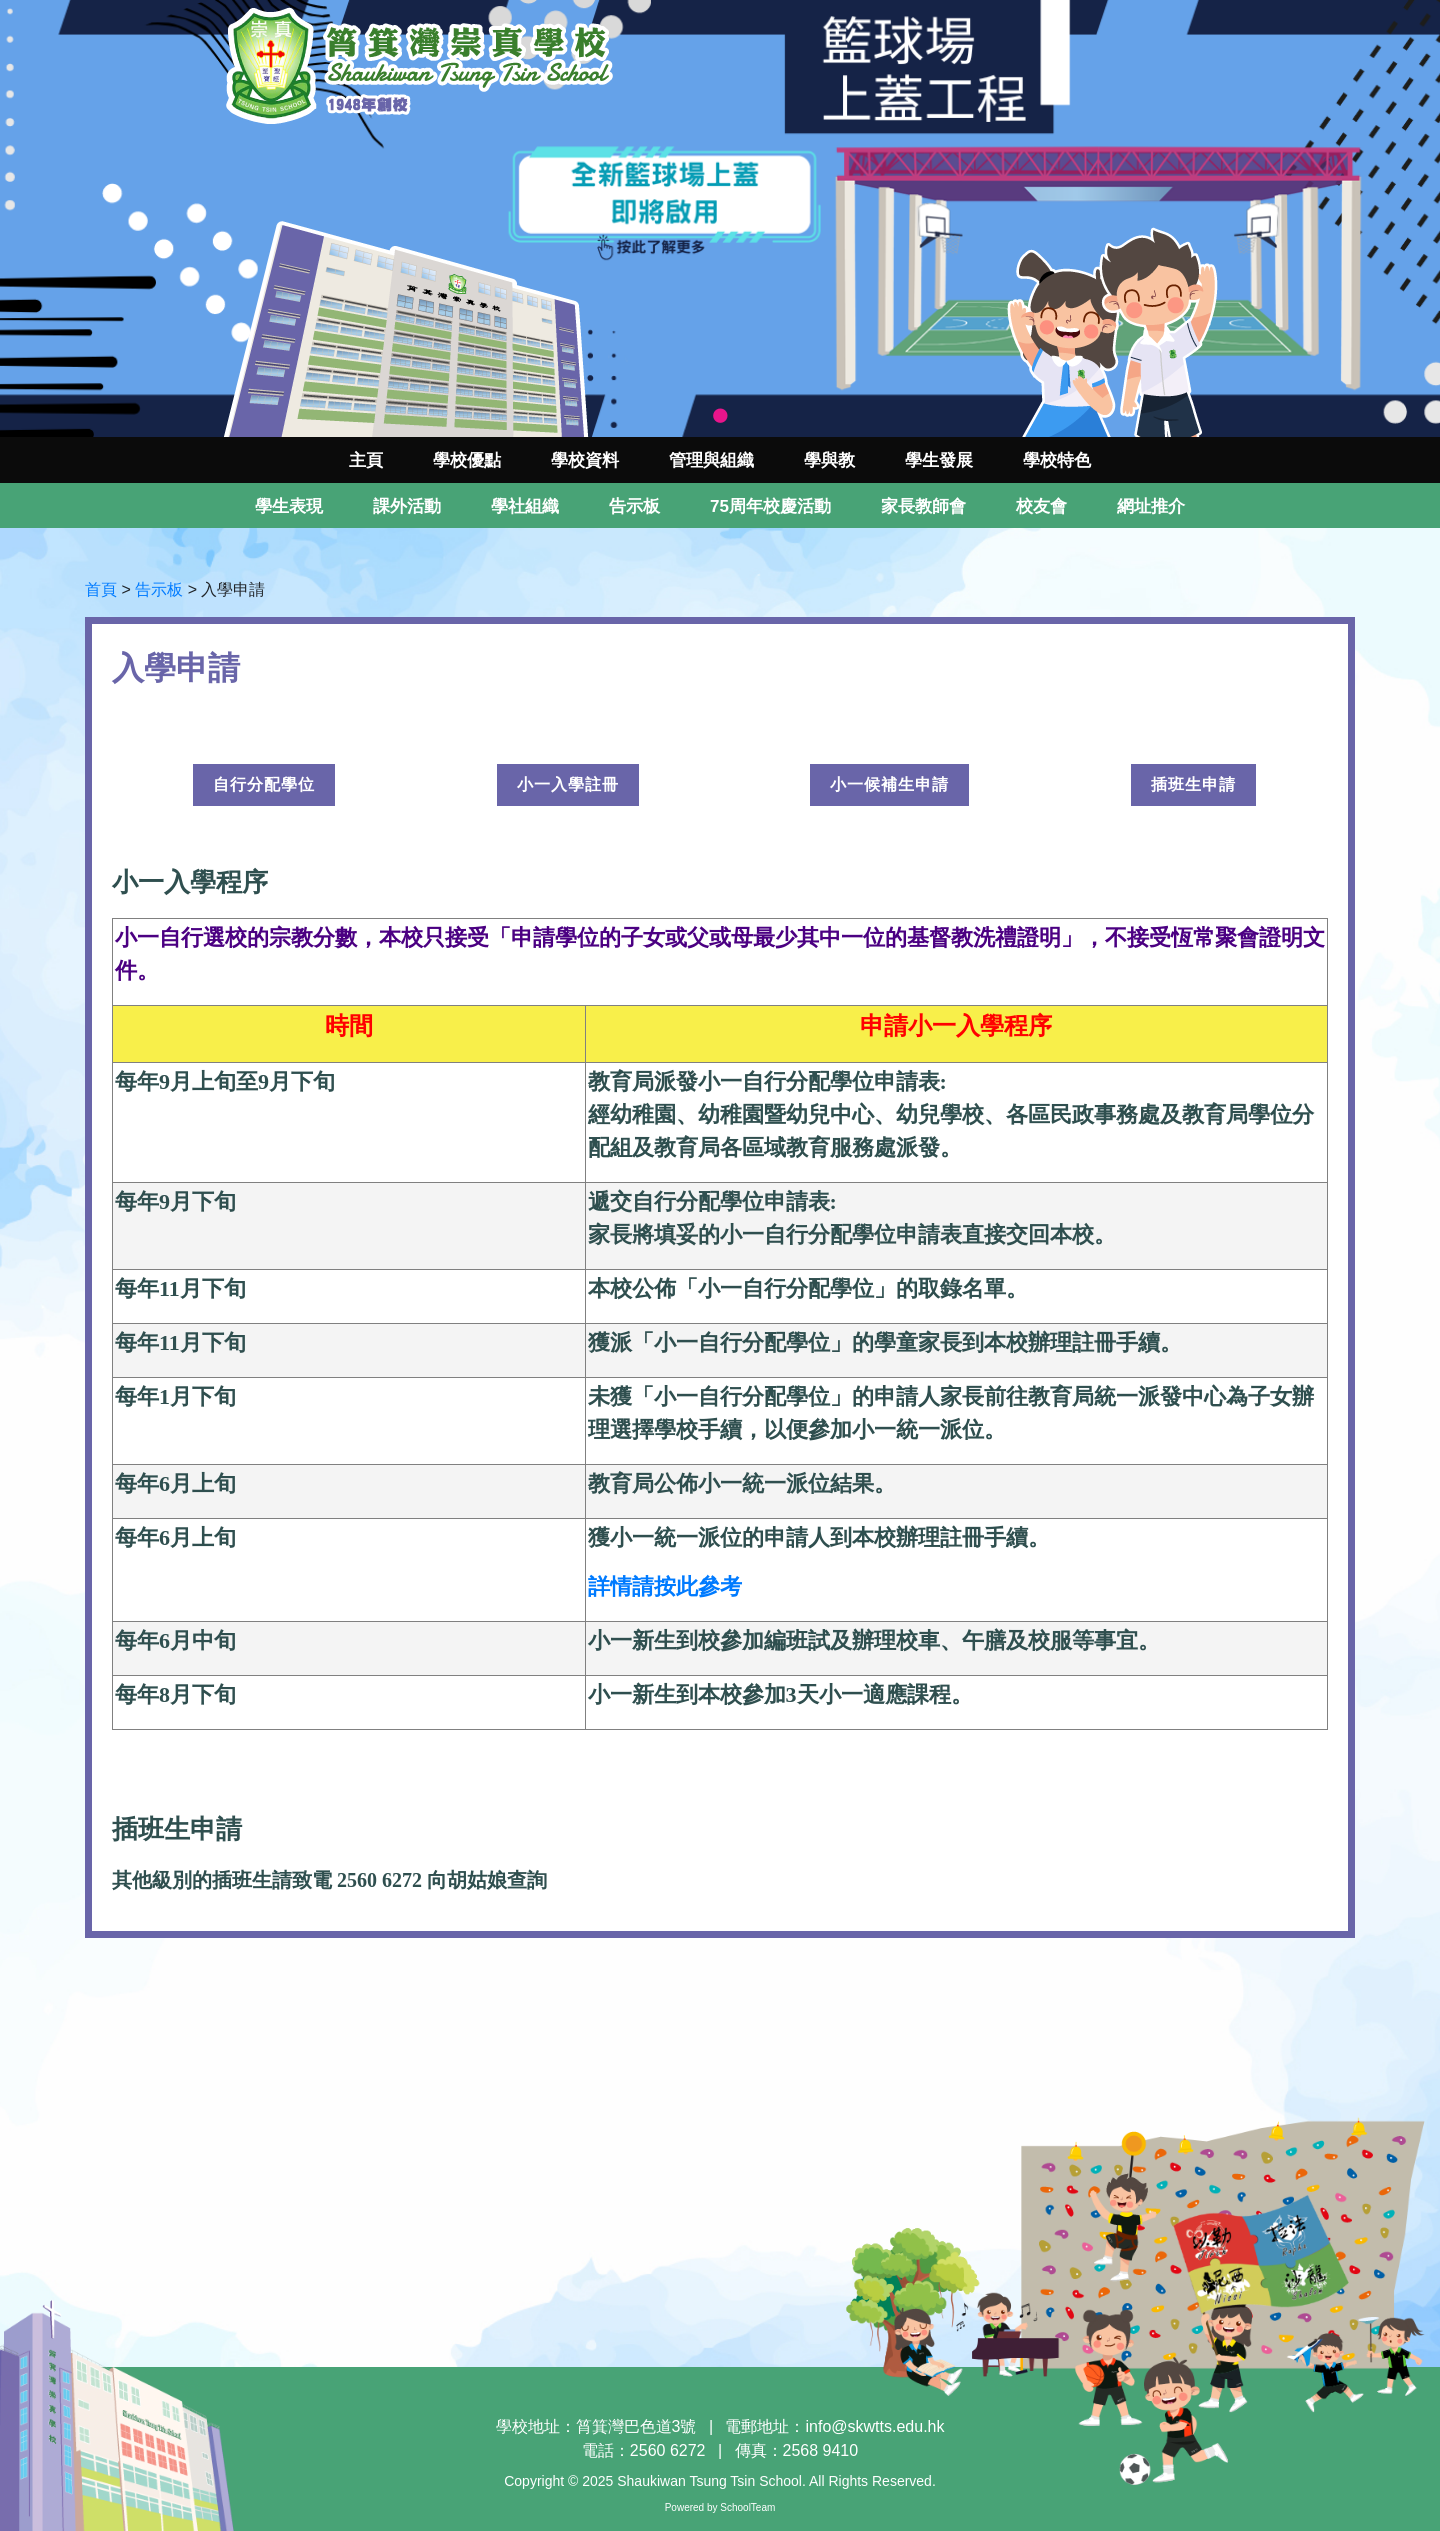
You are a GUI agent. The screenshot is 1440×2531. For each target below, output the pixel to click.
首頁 (101, 589)
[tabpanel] (720, 218)
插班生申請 (1193, 784)
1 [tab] (720, 417)
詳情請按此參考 (665, 1586)
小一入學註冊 (568, 784)
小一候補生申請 (889, 784)
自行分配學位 (264, 784)
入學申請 (233, 589)
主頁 (366, 460)
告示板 (159, 589)
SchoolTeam (747, 2507)
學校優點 (467, 460)
